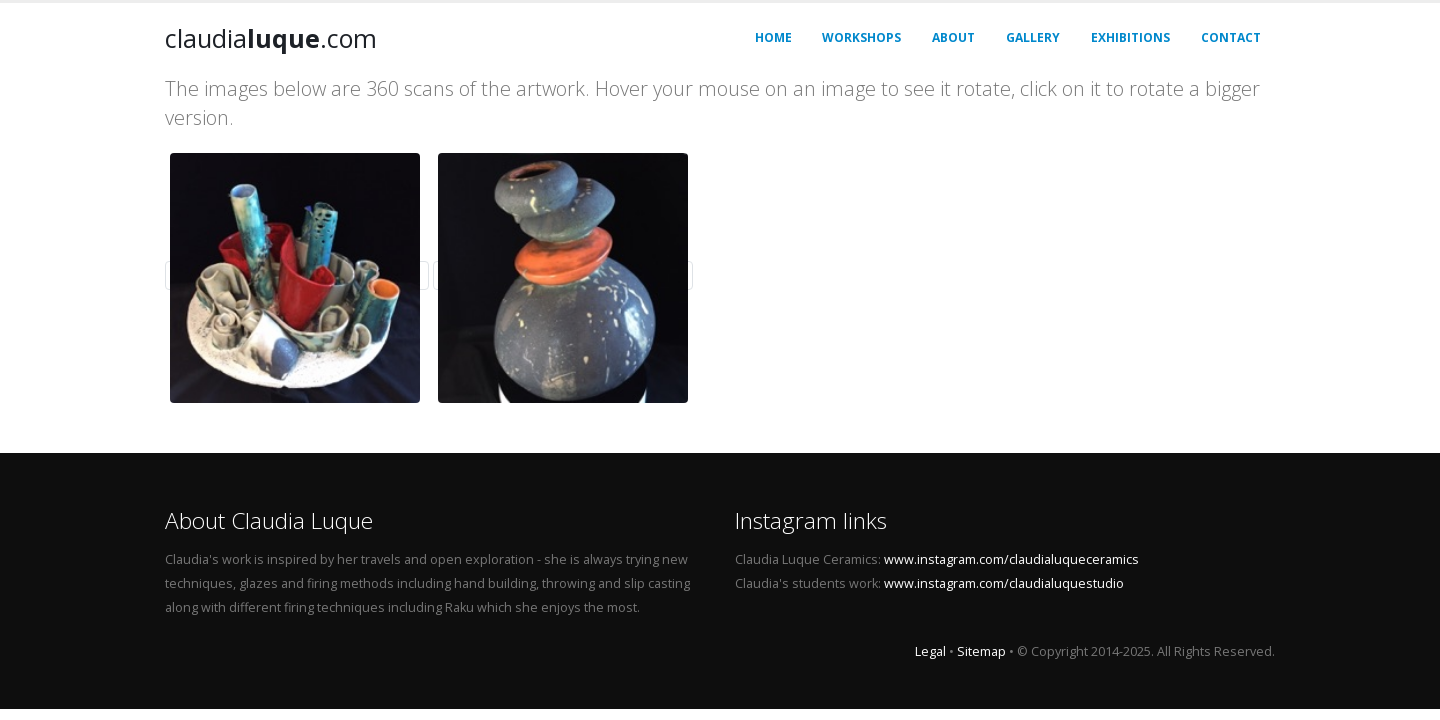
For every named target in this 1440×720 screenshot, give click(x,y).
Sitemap (981, 651)
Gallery (1033, 37)
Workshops (861, 37)
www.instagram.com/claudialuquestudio (1004, 583)
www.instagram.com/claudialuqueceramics (1011, 559)
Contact (1231, 37)
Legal (930, 651)
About (953, 37)
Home (773, 37)
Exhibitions (1130, 37)
